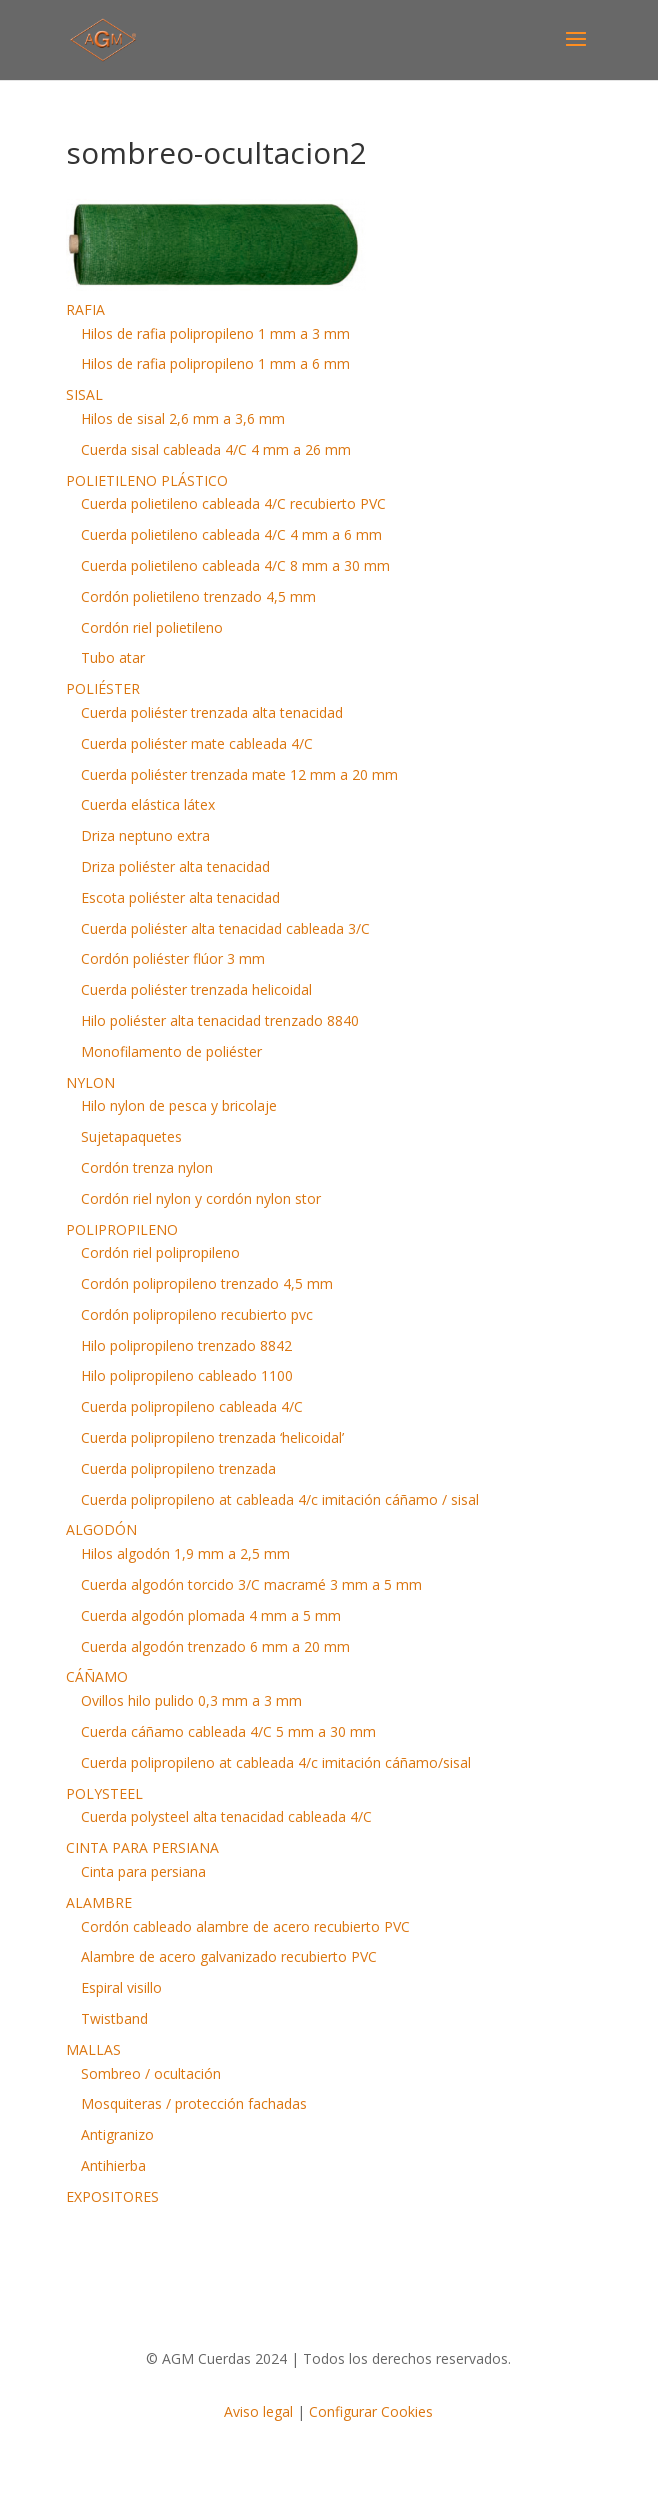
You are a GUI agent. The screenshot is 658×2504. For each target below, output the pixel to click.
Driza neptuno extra (145, 835)
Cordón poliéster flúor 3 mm (173, 958)
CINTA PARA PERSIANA (142, 1847)
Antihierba (113, 2165)
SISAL (84, 394)
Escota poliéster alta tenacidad (180, 897)
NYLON (90, 1082)
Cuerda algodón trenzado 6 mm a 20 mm (215, 1646)
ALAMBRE (99, 1902)
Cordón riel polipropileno (160, 1252)
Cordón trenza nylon (147, 1167)
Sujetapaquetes (131, 1136)
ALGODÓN (101, 1529)
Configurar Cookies (371, 2411)
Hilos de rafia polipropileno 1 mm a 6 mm (215, 363)
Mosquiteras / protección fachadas (194, 2103)
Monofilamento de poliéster (171, 1051)
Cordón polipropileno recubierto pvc (197, 1314)
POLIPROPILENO (122, 1229)
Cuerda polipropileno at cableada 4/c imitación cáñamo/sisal (276, 1762)
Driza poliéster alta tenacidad (175, 866)
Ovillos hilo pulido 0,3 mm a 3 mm (191, 1700)
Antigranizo (117, 2134)
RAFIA (85, 309)
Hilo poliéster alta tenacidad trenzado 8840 (220, 1020)
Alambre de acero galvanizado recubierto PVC (229, 1956)
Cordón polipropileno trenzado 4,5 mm (207, 1283)
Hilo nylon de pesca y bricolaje (179, 1105)
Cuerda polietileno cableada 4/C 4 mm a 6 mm (231, 534)
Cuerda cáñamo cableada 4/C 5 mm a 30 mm (228, 1731)
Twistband (114, 2018)
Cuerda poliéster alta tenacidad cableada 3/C (225, 928)
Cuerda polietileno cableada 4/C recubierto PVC (233, 503)
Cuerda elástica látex (148, 804)
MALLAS (93, 2049)
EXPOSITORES (112, 2196)
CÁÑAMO (97, 1676)
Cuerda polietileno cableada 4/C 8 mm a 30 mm (235, 565)
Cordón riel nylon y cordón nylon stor (201, 1198)
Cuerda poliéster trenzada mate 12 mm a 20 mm (239, 774)
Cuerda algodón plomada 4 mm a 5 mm (211, 1615)
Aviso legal (258, 2411)
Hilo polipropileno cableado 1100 (187, 1375)
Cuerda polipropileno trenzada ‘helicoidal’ (212, 1437)
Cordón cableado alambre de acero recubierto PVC (245, 1926)
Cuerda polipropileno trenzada (178, 1468)
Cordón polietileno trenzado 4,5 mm (198, 596)
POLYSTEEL (104, 1793)
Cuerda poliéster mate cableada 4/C (197, 743)
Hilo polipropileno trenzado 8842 (186, 1345)
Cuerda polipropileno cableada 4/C (192, 1406)
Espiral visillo (121, 1987)
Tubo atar (113, 657)
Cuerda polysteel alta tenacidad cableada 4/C (226, 1816)
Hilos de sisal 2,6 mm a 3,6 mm (183, 418)
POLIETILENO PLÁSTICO (147, 480)
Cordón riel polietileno (152, 627)
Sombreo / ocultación (151, 2073)
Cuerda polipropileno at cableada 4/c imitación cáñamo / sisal (280, 1499)
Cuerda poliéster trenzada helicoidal (196, 989)
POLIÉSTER (103, 688)
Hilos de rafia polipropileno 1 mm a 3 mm (215, 333)
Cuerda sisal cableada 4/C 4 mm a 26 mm (216, 449)
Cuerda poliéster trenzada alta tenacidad (212, 712)
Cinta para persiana (143, 1871)
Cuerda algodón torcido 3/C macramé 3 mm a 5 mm (251, 1584)
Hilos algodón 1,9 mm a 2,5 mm (185, 1553)
